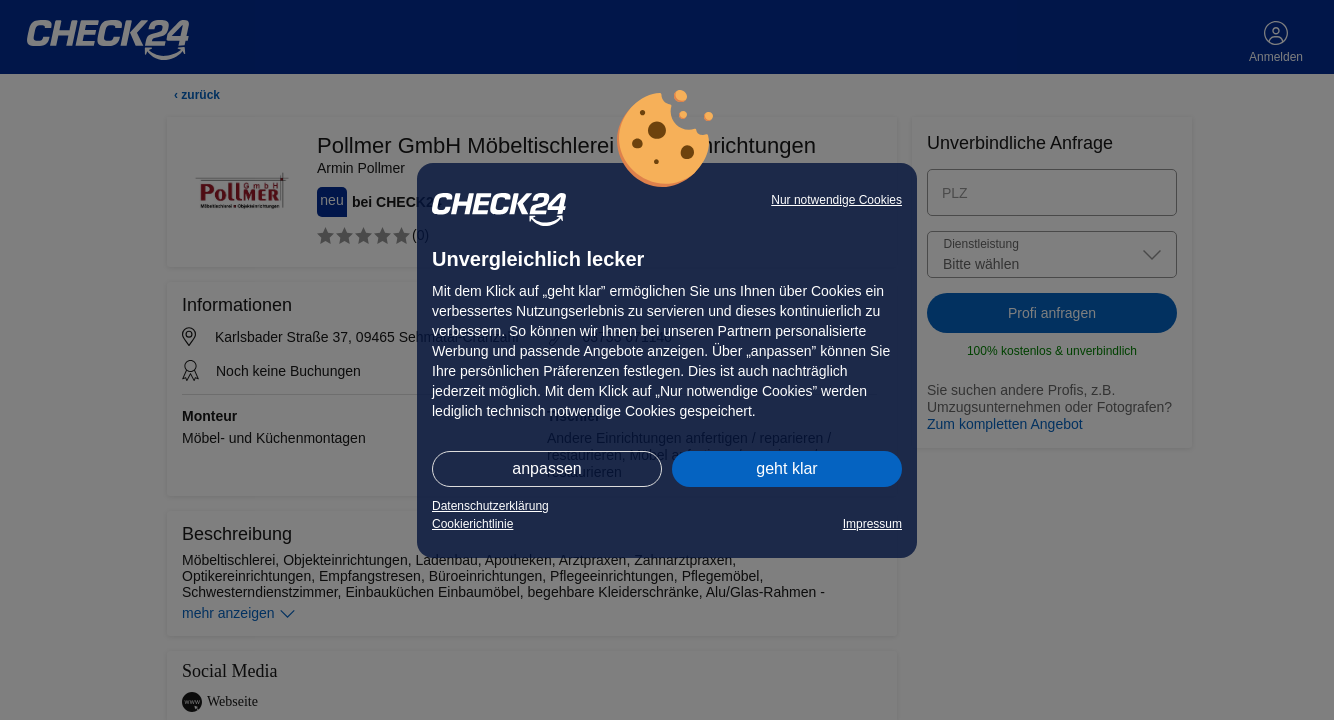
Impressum (872, 524)
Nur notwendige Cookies (836, 200)
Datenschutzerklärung (490, 506)
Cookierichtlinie (472, 524)
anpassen (546, 468)
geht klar (786, 468)
